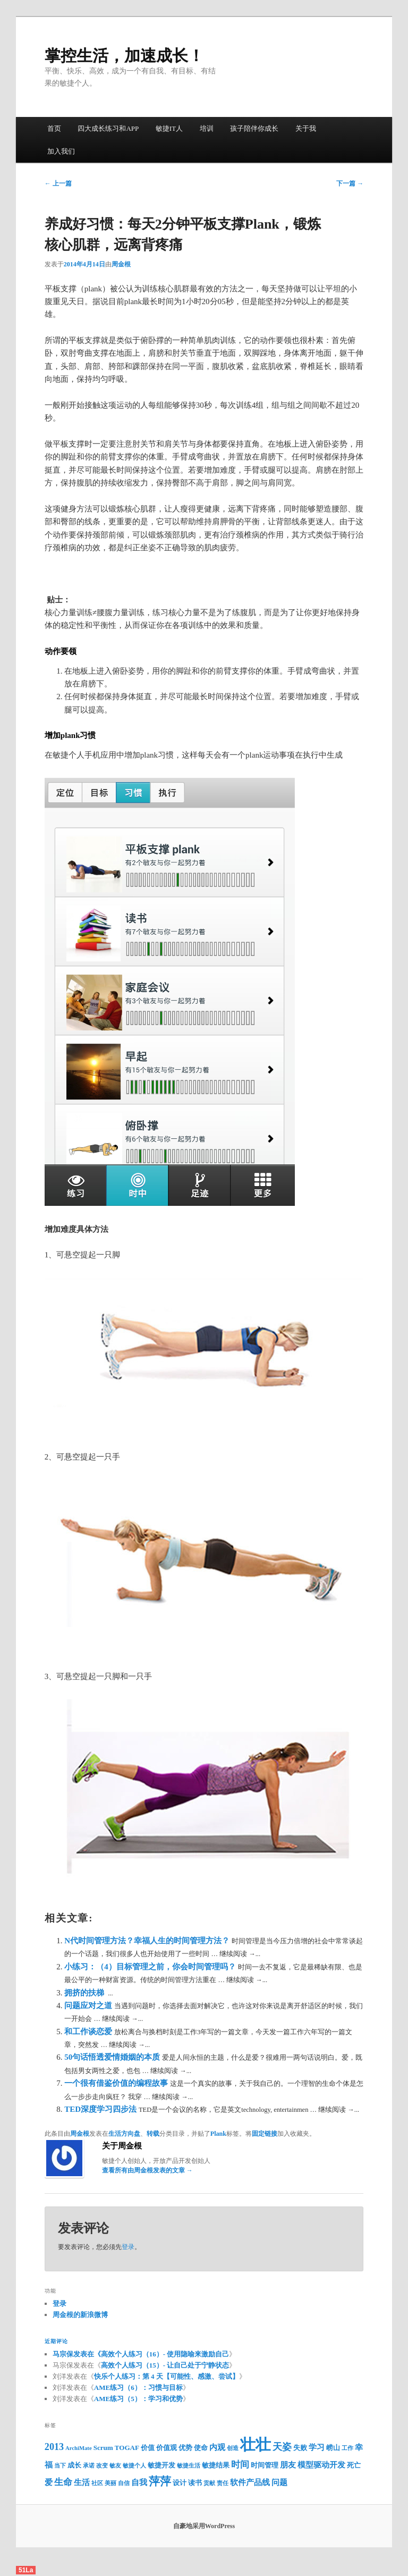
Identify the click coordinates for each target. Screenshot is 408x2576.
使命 (201, 2448)
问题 (279, 2482)
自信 (124, 2483)
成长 (74, 2465)
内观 (217, 2447)
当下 (60, 2466)
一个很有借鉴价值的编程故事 (117, 2083)
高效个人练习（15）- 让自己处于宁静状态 (165, 2365)
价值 (148, 2448)
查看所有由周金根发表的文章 (147, 2170)
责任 (222, 2483)
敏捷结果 (216, 2465)
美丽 (110, 2483)
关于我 (305, 128)
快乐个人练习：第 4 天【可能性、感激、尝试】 (166, 2376)
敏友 (115, 2466)
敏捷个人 (134, 2466)
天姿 (282, 2446)
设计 (179, 2483)
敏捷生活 (188, 2466)
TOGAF (127, 2448)
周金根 (121, 264)
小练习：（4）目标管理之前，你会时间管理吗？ (150, 1966)
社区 (97, 2483)
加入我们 (61, 151)
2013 (54, 2446)
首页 (54, 128)
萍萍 (160, 2481)
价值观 (166, 2448)
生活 (82, 2482)
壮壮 (255, 2444)
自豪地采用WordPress (204, 2526)
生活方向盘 (124, 2133)
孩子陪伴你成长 (254, 128)
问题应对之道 (89, 2005)
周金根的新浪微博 (80, 2315)
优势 (185, 2448)
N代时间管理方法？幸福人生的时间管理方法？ (148, 1940)
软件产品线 (250, 2482)
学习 (317, 2447)
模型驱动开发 (321, 2465)
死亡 (354, 2465)
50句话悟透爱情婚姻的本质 (113, 2057)
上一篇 (58, 183)
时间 (240, 2465)
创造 (233, 2448)
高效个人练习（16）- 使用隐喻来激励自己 (165, 2354)
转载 (153, 2133)
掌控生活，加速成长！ (124, 55)
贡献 (209, 2483)
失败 (300, 2448)
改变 (102, 2466)
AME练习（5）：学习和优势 (138, 2399)
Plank (218, 2133)
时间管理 (264, 2465)
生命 (63, 2482)
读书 (195, 2483)
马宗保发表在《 (77, 2354)
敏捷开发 (161, 2465)
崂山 (333, 2448)
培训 (207, 128)
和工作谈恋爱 (89, 2031)
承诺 (89, 2466)
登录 (128, 2247)
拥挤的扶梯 (85, 1992)
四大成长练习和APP (108, 128)
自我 (139, 2482)
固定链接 (264, 2133)
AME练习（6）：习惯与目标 (138, 2388)
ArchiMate (78, 2448)
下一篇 (349, 183)
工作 (347, 2448)
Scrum (103, 2448)
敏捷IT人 (169, 128)
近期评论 (56, 2341)
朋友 (288, 2465)
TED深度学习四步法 (101, 2109)
